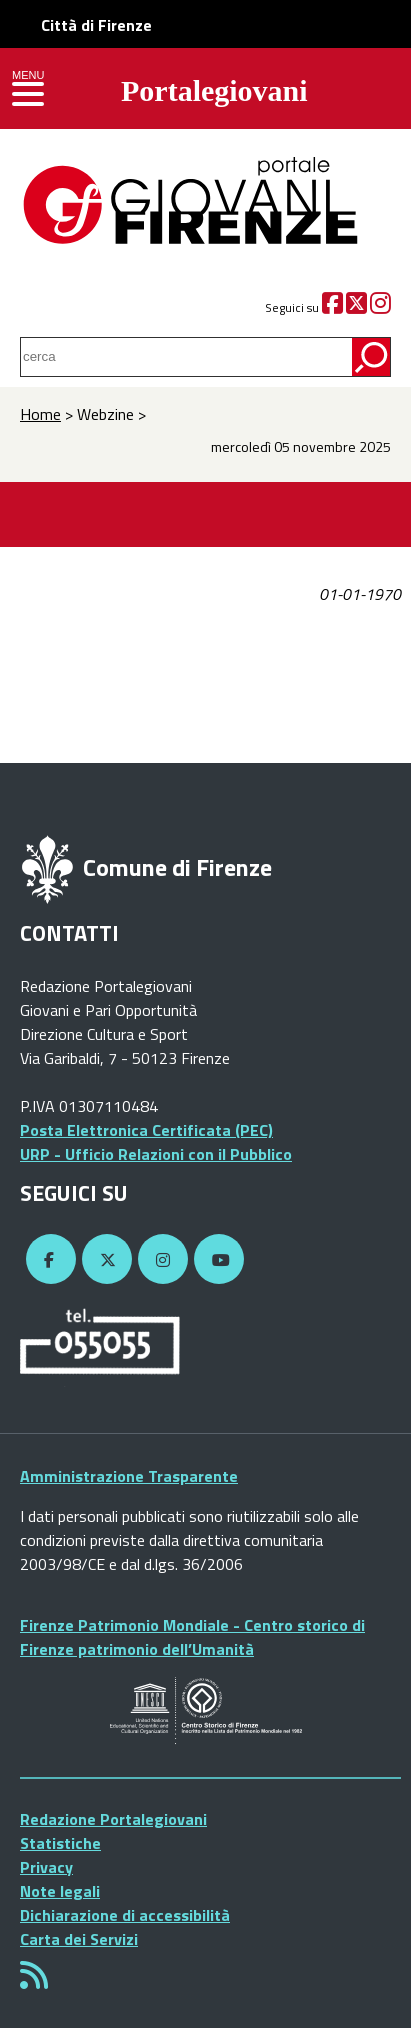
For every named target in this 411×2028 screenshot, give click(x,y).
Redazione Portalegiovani (113, 1819)
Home (40, 414)
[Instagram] (380, 307)
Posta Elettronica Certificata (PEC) (146, 1130)
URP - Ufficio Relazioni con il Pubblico (156, 1154)
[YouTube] (216, 1260)
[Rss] (34, 1981)
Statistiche (60, 1843)
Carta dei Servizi (79, 1939)
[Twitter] (356, 307)
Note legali (60, 1891)
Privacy (46, 1867)
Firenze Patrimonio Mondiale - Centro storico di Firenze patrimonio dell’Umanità (192, 1637)
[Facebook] (332, 307)
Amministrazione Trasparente (129, 1476)
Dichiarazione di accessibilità (125, 1915)
